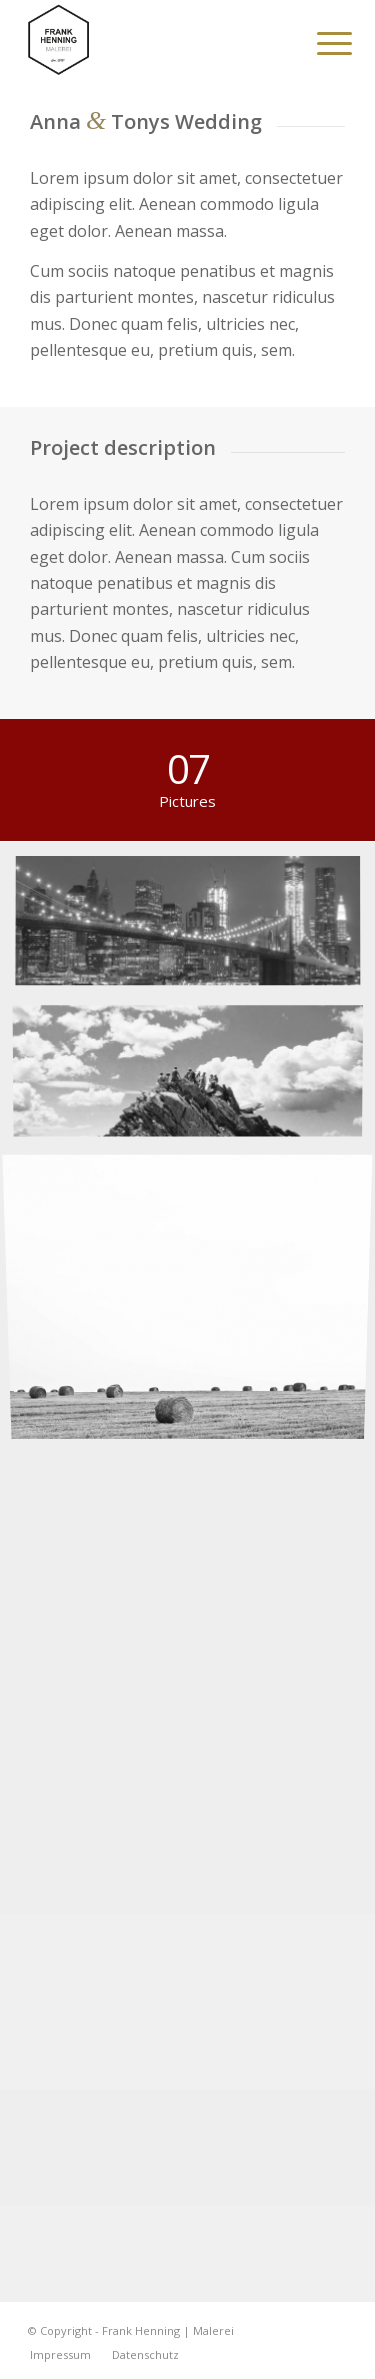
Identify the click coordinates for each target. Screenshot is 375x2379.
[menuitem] (319, 42)
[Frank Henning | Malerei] (155, 40)
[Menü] (319, 42)
